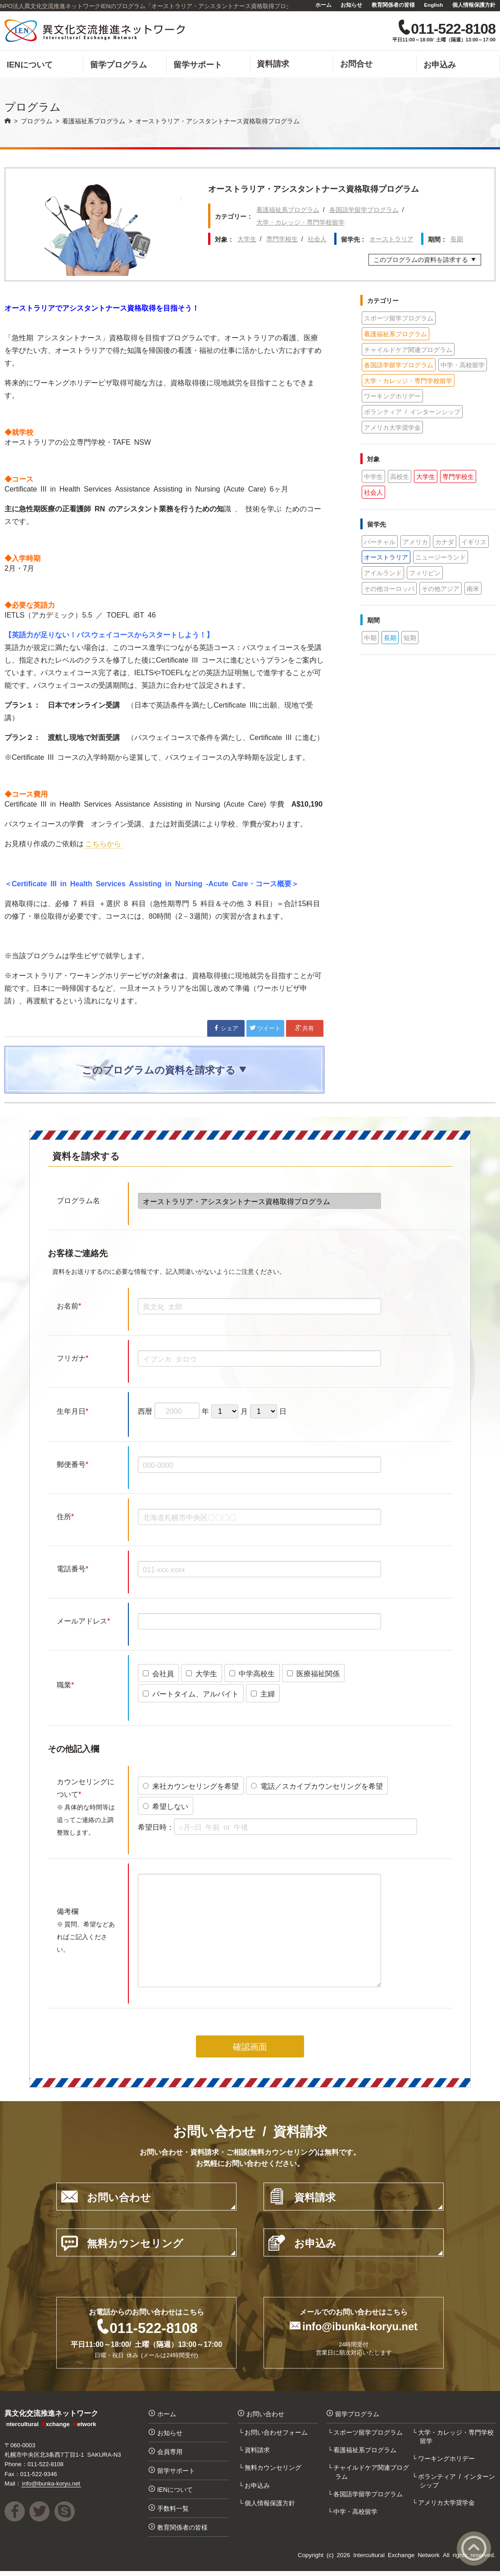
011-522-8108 (153, 2329)
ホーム (323, 4)
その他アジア (440, 589)
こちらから (103, 844)
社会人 (317, 240)
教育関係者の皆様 (393, 4)
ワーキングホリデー (392, 397)
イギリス (473, 543)
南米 (473, 589)
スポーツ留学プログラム (398, 319)
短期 (410, 639)
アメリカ (415, 543)
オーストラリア (391, 240)
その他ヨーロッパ (389, 589)
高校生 (399, 477)
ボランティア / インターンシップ (412, 413)
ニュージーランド (440, 558)
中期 (370, 639)
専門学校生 (282, 240)
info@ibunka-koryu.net (360, 2327)
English (433, 4)
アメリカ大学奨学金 (392, 428)
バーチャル (379, 543)
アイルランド (383, 574)
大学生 (246, 240)
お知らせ (351, 4)
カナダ (444, 543)
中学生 (373, 477)
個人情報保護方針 (473, 4)
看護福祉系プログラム (287, 211)
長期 (456, 240)
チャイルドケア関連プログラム (408, 350)
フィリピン (425, 574)
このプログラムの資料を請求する (424, 262)
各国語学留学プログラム (364, 211)
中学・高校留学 (463, 366)
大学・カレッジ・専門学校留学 (300, 223)
